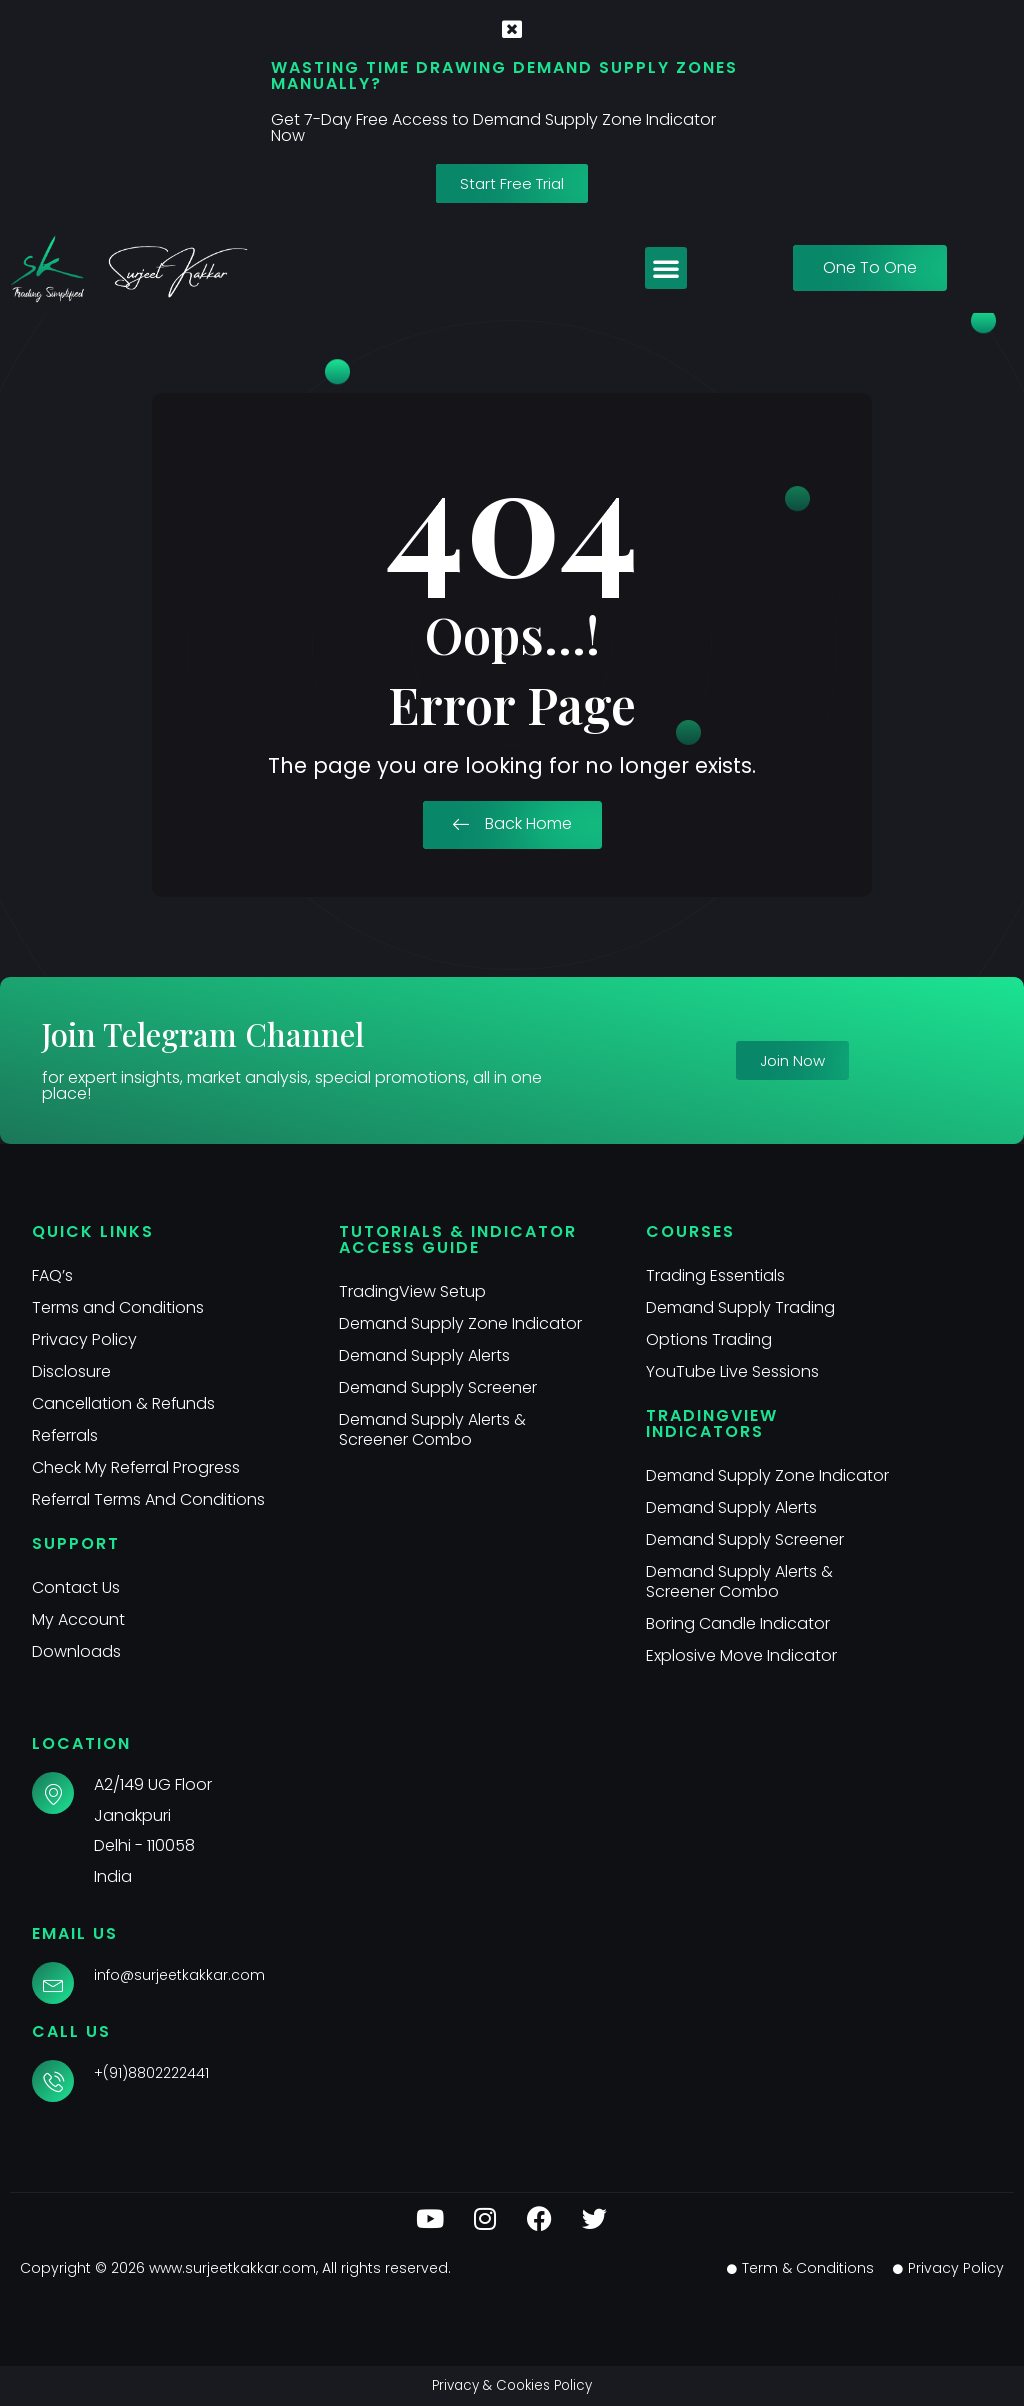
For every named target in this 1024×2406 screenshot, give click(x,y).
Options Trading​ (709, 1339)
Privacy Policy (84, 1339)
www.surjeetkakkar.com (232, 2268)
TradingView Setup (412, 1291)
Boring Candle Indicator (738, 1623)
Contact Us (76, 1587)
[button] (666, 268)
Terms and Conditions (118, 1307)
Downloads (76, 1651)
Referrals (65, 1435)
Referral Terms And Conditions (149, 1499)
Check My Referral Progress (136, 1467)
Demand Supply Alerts (424, 1355)
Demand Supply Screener (438, 1387)
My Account (78, 1619)
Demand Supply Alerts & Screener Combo (432, 1429)
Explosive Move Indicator (741, 1655)
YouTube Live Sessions (732, 1371)
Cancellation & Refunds (124, 1403)
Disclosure (71, 1371)
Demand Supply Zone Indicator (460, 1323)
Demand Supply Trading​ (740, 1307)
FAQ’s (52, 1275)
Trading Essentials (715, 1275)
